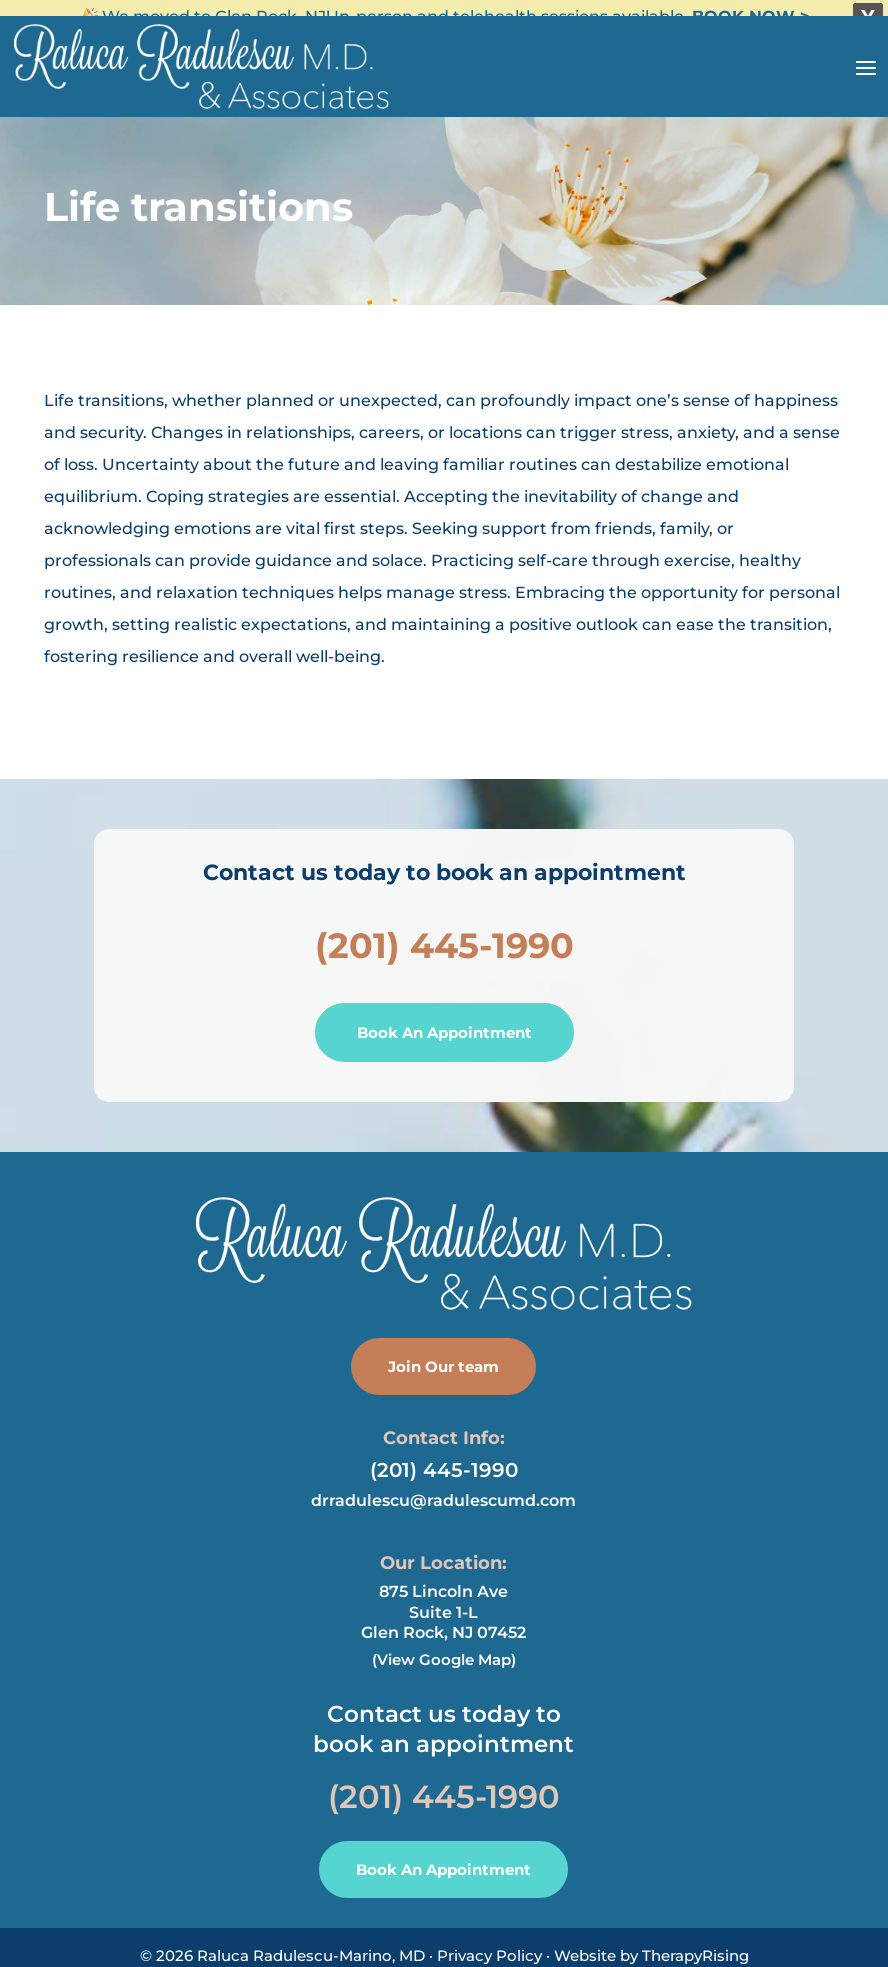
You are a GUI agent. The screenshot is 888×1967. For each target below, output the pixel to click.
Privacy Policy (489, 1944)
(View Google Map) (444, 1648)
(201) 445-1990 (444, 933)
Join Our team (443, 1354)
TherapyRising (695, 1944)
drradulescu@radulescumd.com (443, 1489)
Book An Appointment (444, 1020)
